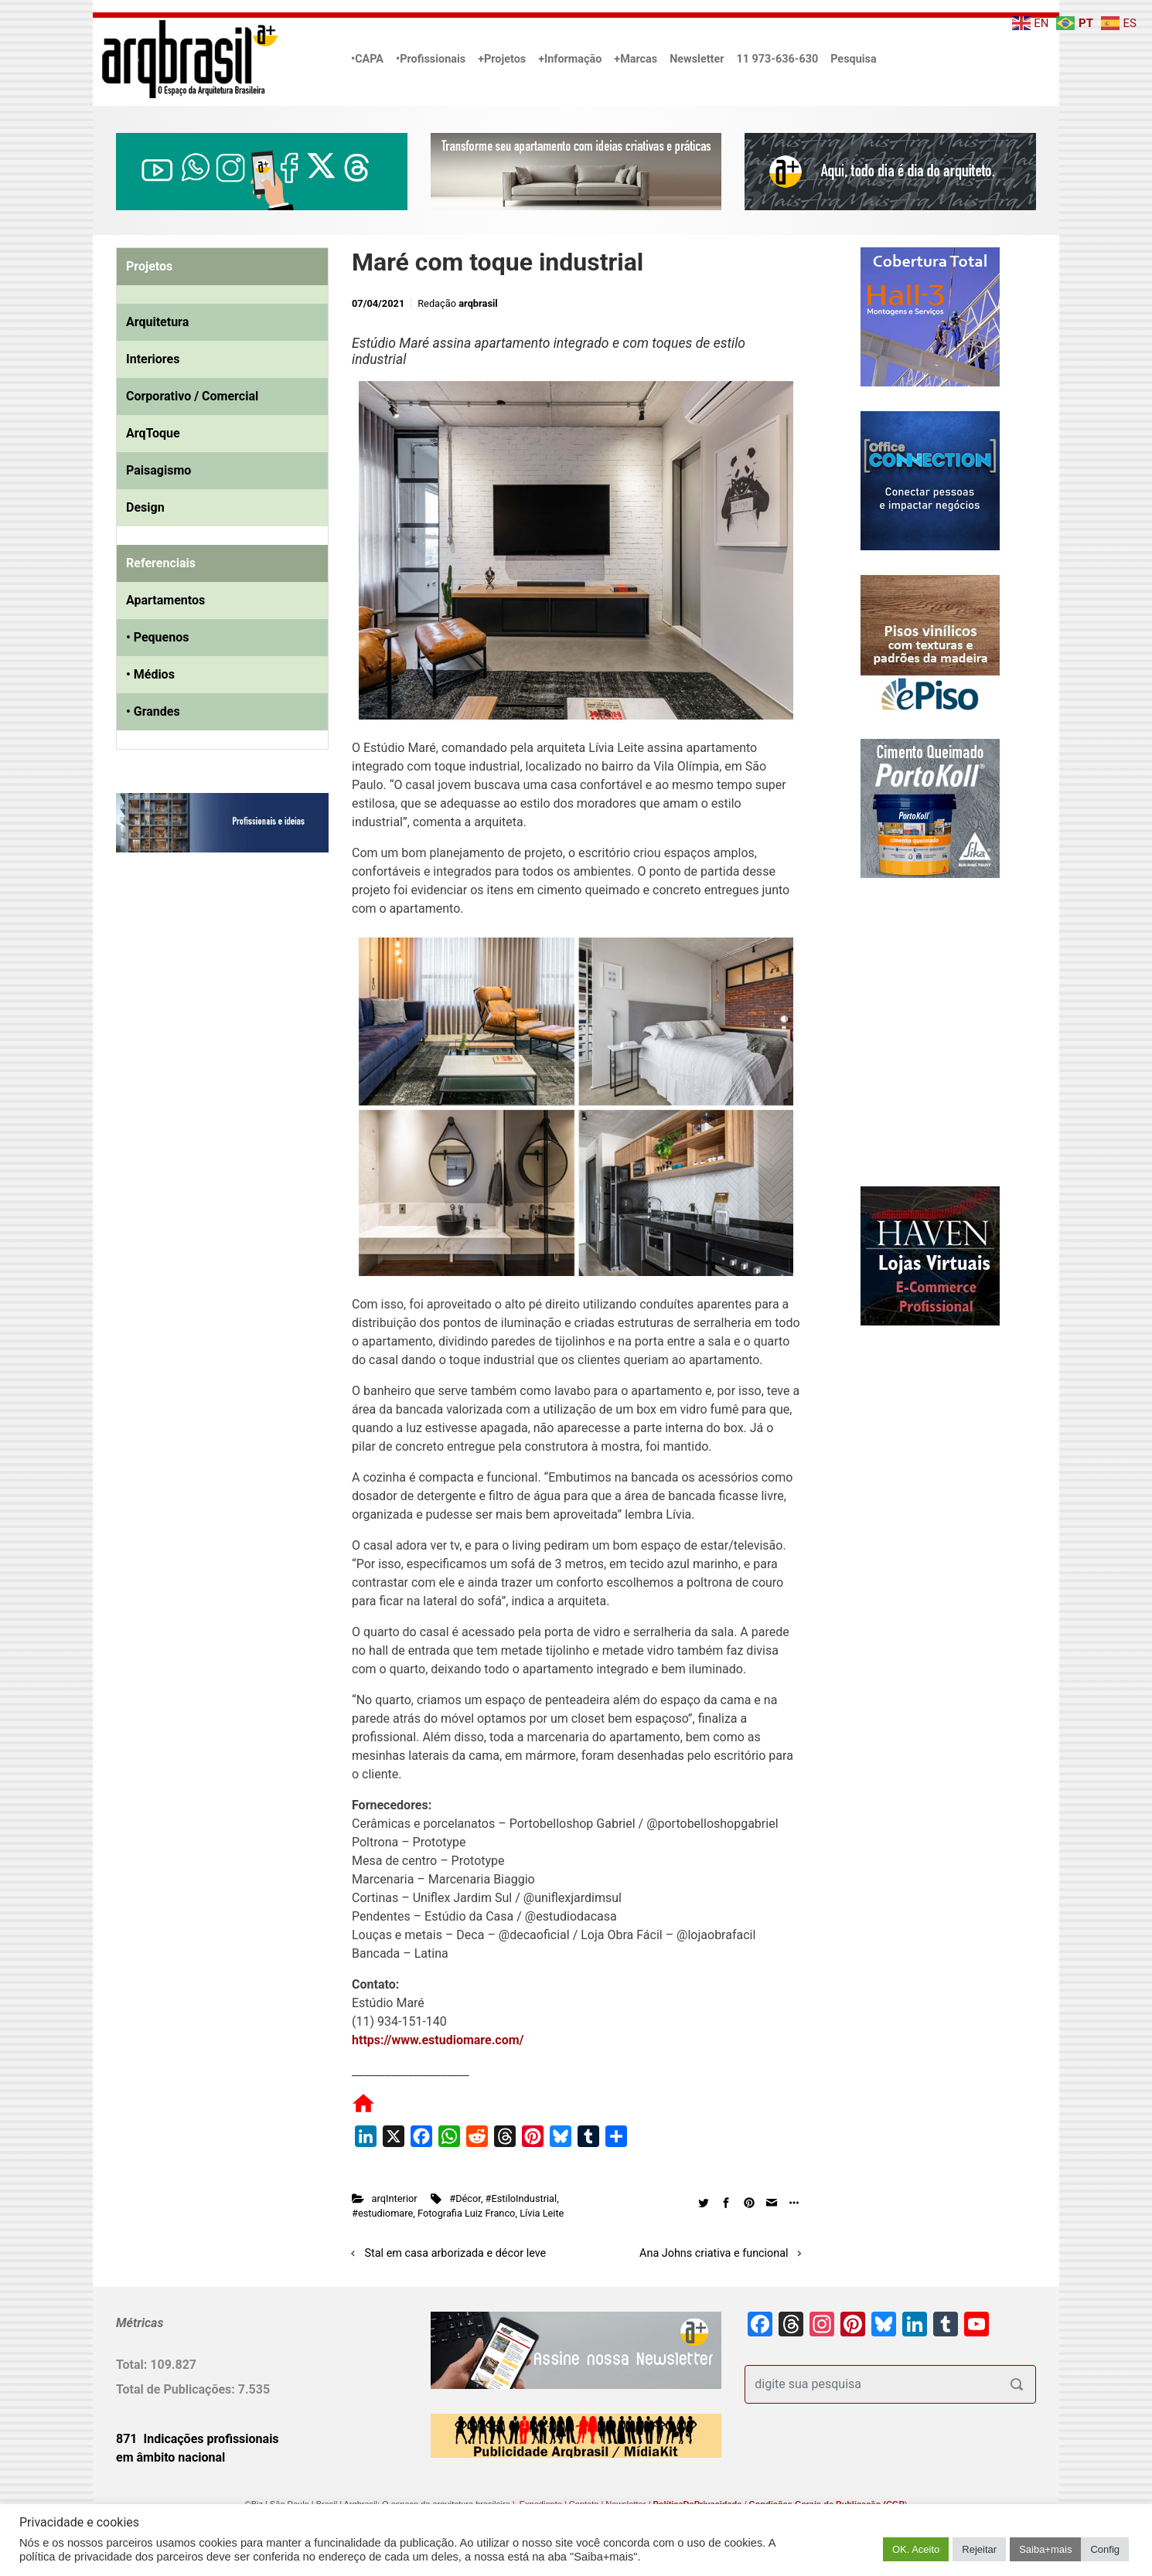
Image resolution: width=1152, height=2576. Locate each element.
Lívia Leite (542, 2213)
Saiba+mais (1045, 2549)
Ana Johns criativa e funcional (714, 2253)
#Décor (465, 2198)
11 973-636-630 (777, 59)
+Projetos (502, 59)
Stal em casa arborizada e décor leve (456, 2253)
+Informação (570, 59)
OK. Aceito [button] (915, 2549)
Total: (133, 2364)
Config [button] (1105, 2549)
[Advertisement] (212, 1022)
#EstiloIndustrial (521, 2198)
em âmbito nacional (170, 2457)
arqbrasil (478, 303)
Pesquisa (853, 59)
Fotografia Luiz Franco (466, 2213)
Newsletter (697, 59)
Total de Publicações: (177, 2389)
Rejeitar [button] (979, 2549)
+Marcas (635, 59)
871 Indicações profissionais (197, 2438)
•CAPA (367, 59)
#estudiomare (382, 2213)
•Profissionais (430, 59)
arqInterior (395, 2198)
